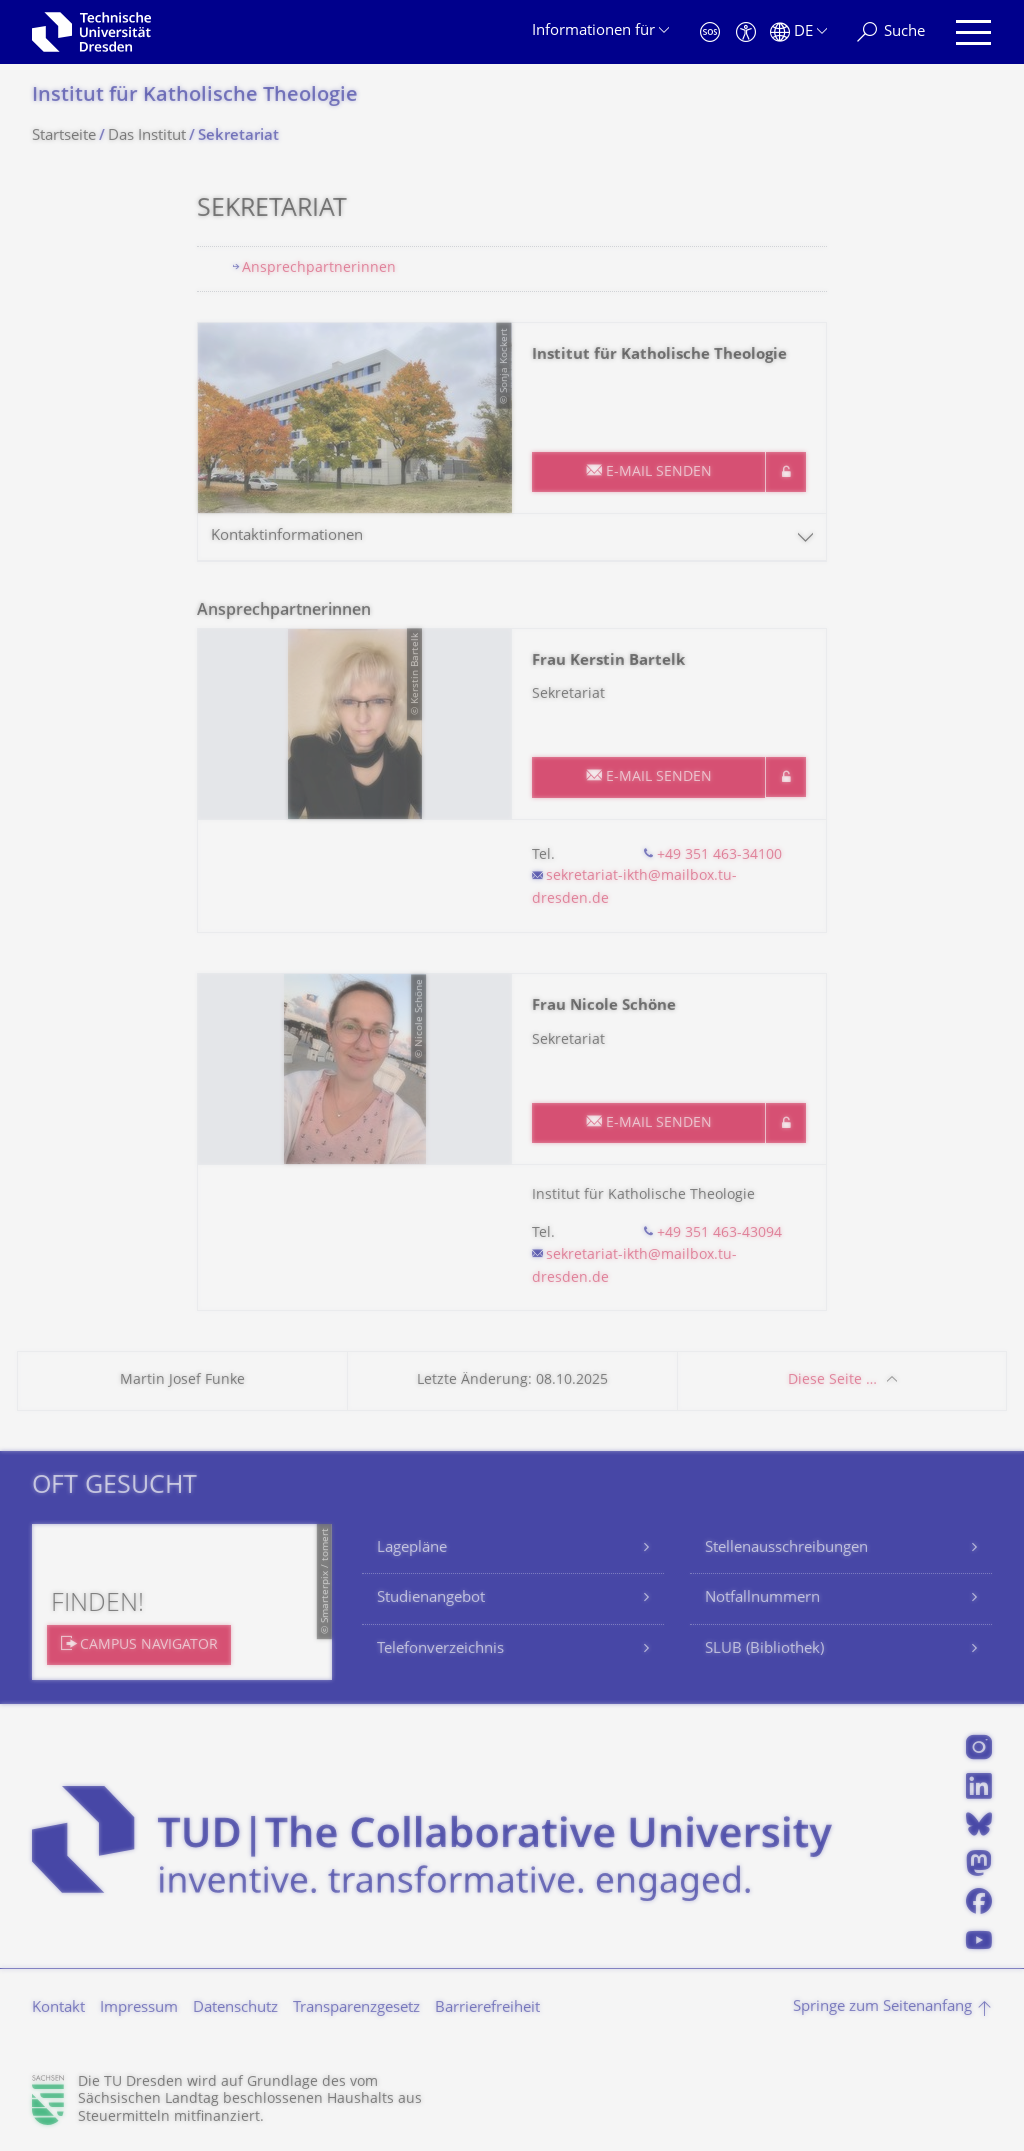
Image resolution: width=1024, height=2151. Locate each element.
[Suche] (891, 32)
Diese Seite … (832, 1380)
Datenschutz (235, 2008)
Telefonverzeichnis (440, 1649)
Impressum (139, 2008)
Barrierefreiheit (487, 2008)
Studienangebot (431, 1598)
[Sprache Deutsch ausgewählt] (798, 32)
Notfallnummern (762, 1598)
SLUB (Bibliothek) (764, 1649)
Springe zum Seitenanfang (882, 2007)
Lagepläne (412, 1548)
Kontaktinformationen (287, 536)
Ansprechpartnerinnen (319, 268)
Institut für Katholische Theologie (195, 96)
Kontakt (58, 2008)
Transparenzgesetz (356, 2008)
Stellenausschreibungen (786, 1548)
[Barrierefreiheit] (746, 32)
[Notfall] (710, 32)
